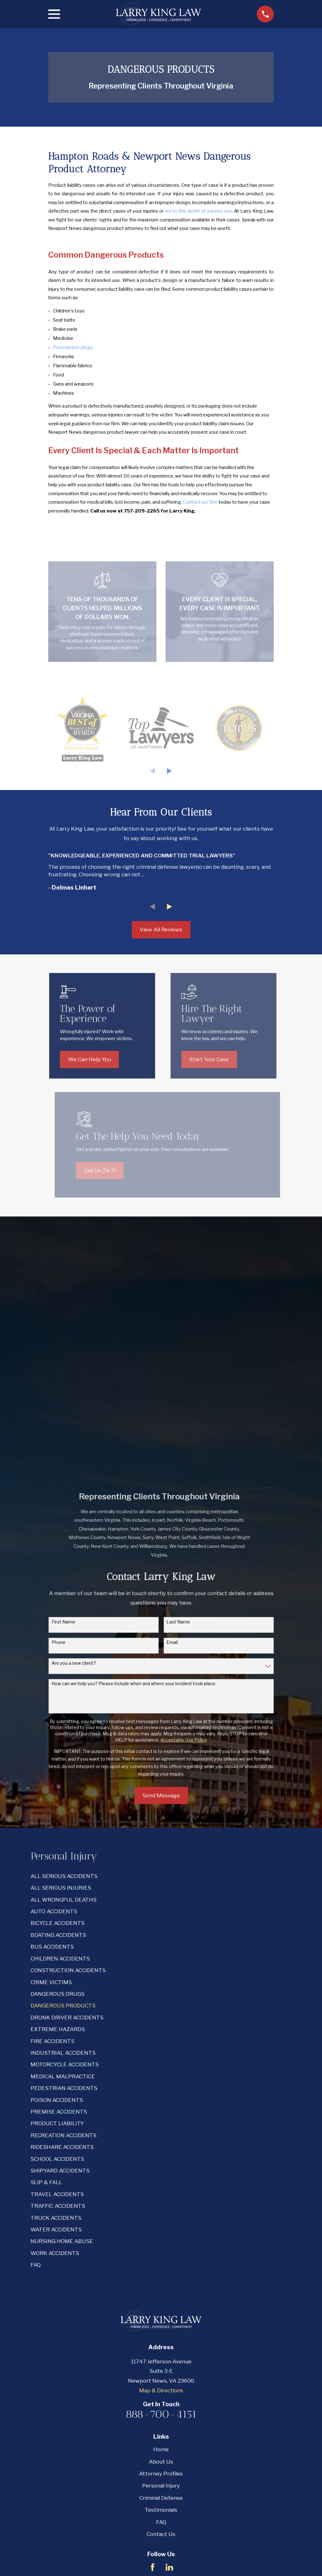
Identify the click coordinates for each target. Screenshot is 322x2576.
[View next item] (170, 771)
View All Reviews (161, 929)
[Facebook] (152, 2342)
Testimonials (161, 2285)
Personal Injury (161, 2261)
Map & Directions (161, 2165)
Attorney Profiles (161, 2248)
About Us (161, 2236)
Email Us (161, 2366)
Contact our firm (200, 502)
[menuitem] (161, 1651)
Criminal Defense (161, 2273)
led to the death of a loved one (198, 211)
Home (161, 2224)
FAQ (161, 2297)
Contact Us (161, 2309)
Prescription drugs (73, 347)
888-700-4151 (161, 2189)
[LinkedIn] (169, 2342)
